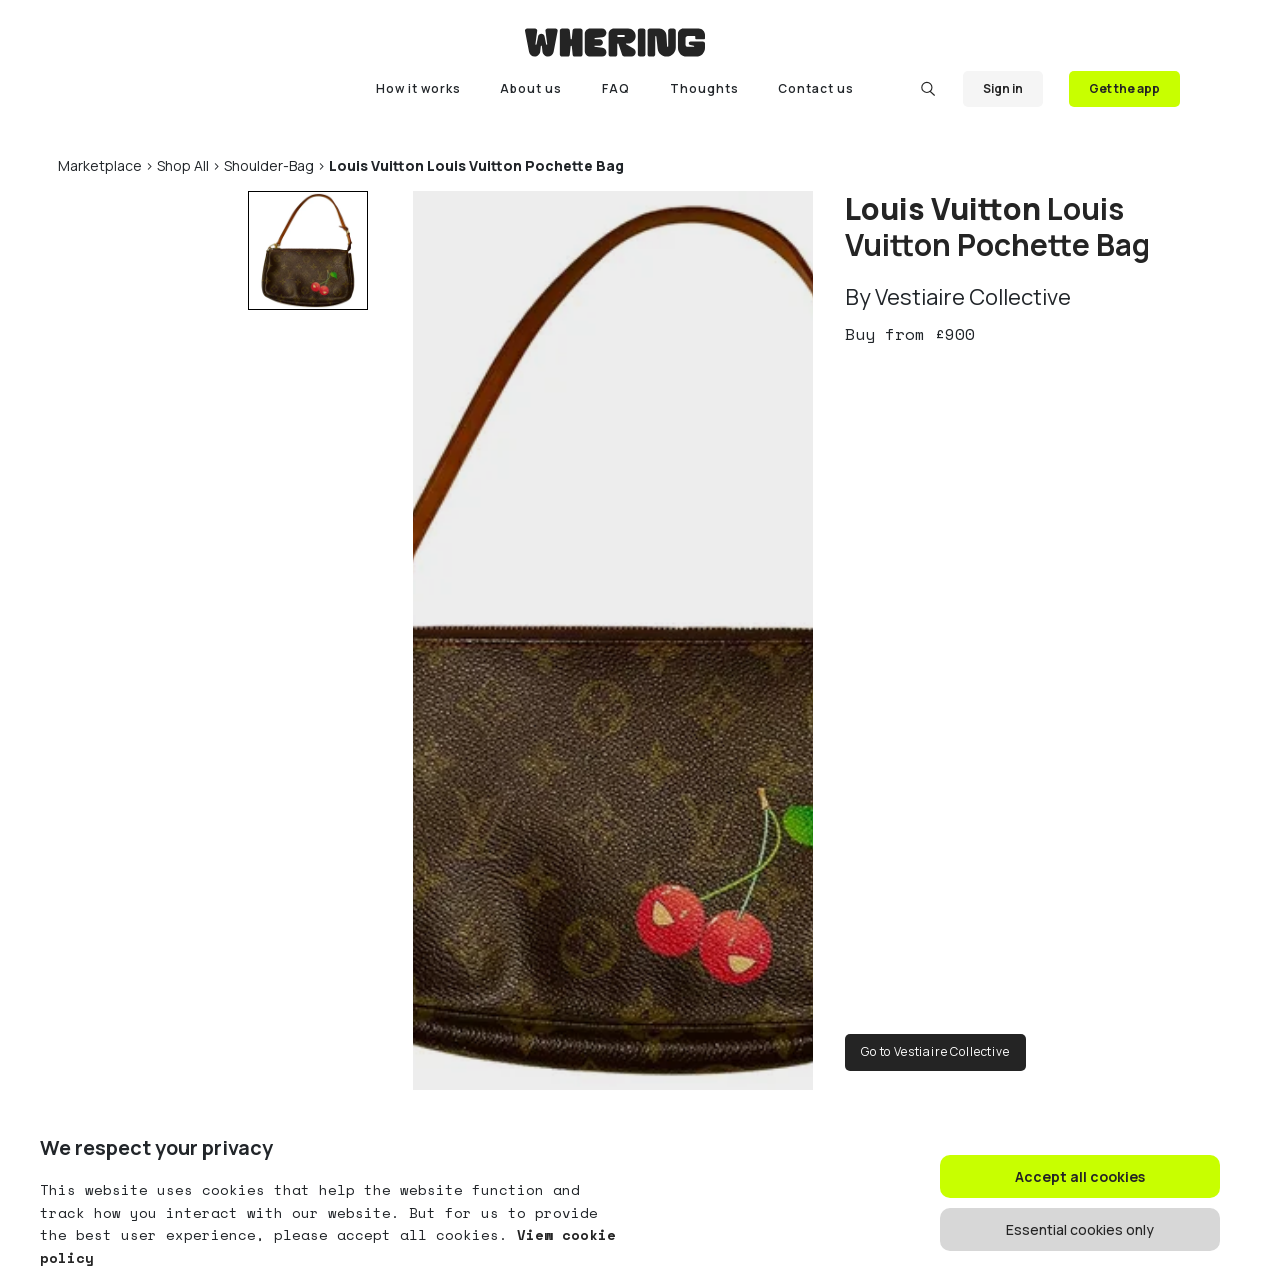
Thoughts (704, 88)
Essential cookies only (1080, 1229)
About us (531, 88)
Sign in (1003, 88)
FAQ (616, 88)
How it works (418, 88)
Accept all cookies (1080, 1176)
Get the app (1124, 88)
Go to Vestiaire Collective (935, 1051)
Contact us (816, 88)
